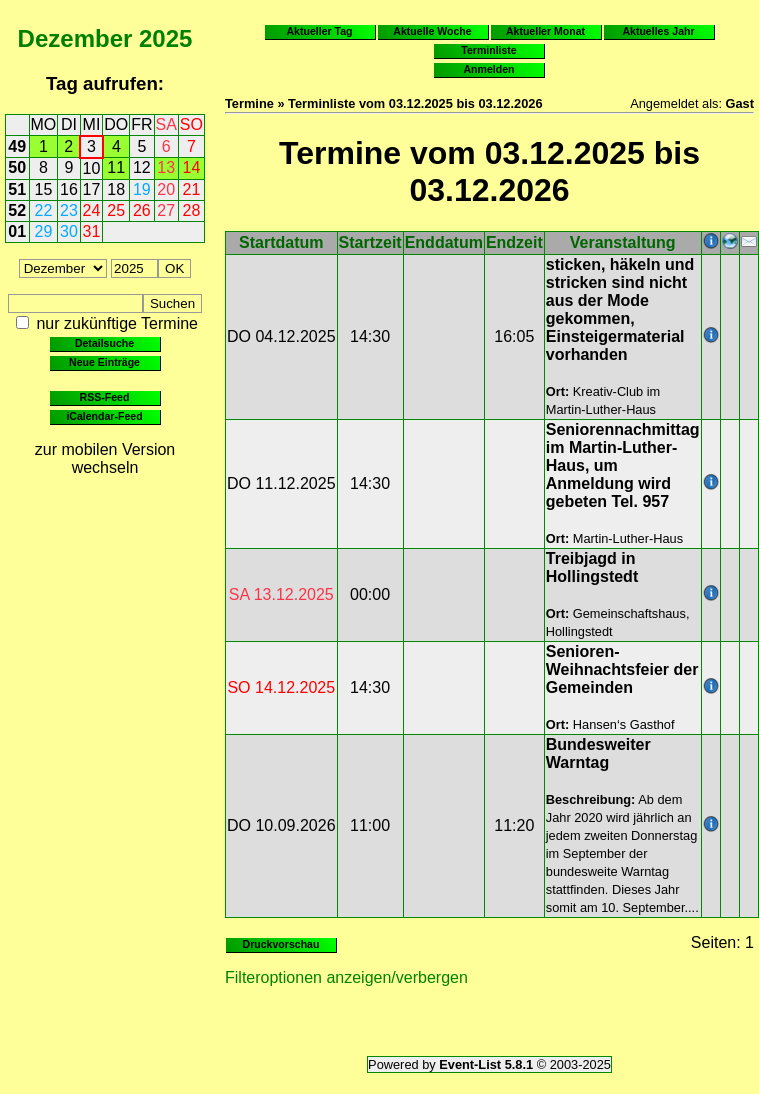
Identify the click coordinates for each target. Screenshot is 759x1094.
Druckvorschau (281, 944)
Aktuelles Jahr (658, 31)
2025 (165, 38)
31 (92, 231)
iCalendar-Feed (104, 416)
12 (142, 167)
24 (92, 210)
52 (17, 210)
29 (44, 231)
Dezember (75, 38)
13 (166, 167)
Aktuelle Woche (432, 31)
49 (17, 146)
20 (166, 189)
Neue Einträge (104, 362)
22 (44, 210)
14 (192, 167)
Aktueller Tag (319, 31)
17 (92, 189)
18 (116, 189)
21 (192, 189)
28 (192, 210)
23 (69, 210)
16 (69, 189)
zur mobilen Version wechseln (105, 458)
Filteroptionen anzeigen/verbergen (346, 977)
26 (142, 210)
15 (44, 189)
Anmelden (489, 69)
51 (17, 189)
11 (116, 167)
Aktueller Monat (545, 31)
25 (116, 210)
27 (166, 210)
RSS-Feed (105, 397)
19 (142, 189)
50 (17, 167)
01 (17, 231)
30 (69, 231)
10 (92, 168)
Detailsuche (104, 343)
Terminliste (488, 50)
